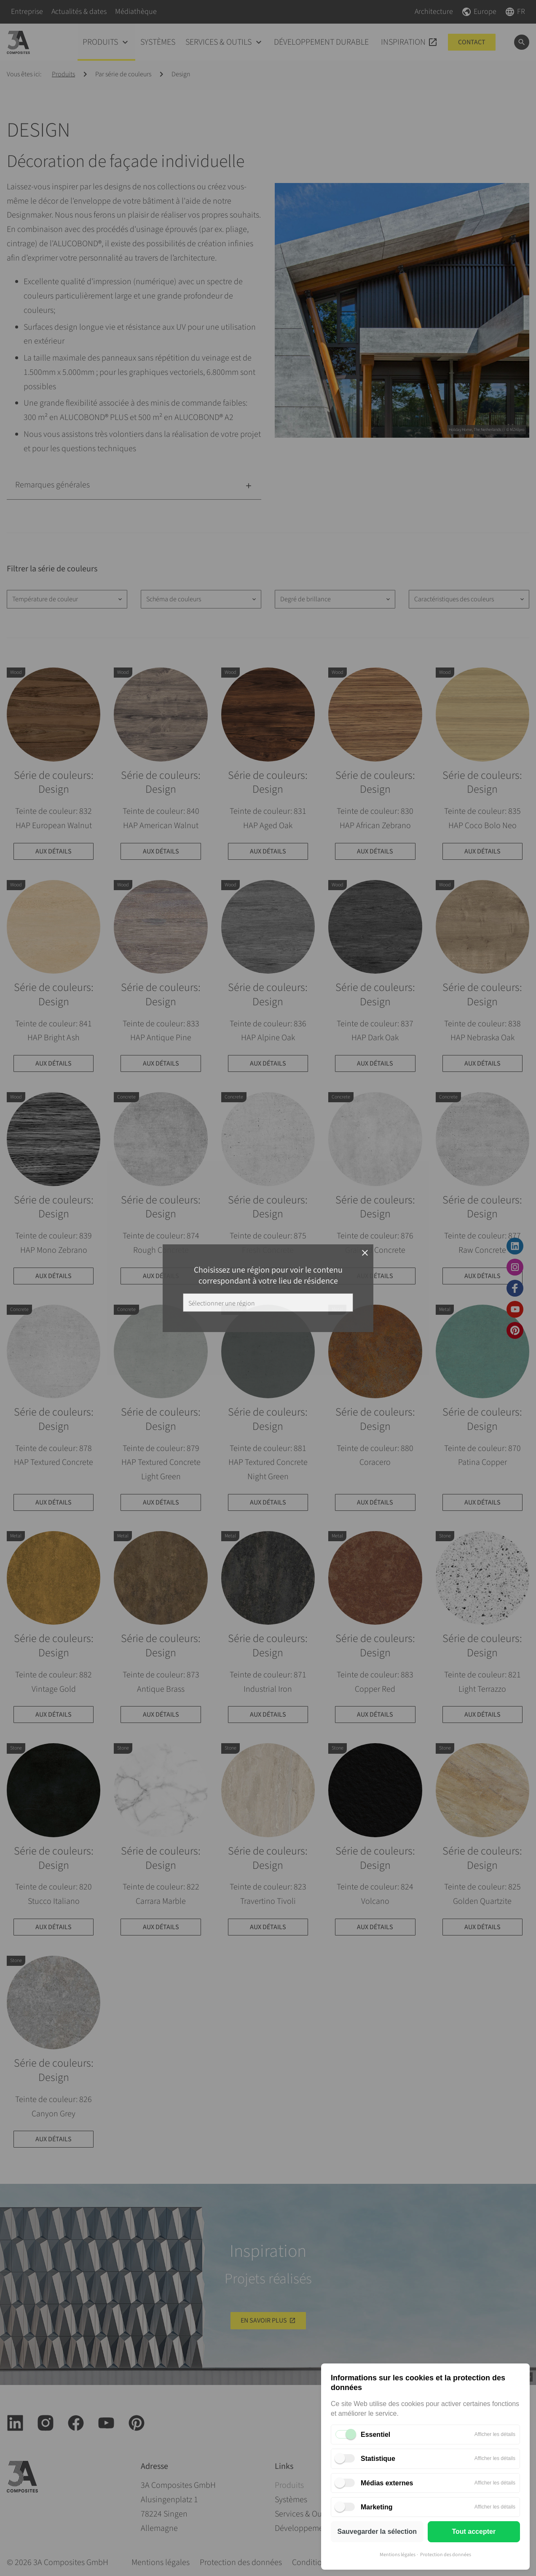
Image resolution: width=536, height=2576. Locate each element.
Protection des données (445, 2554)
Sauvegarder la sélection (377, 2531)
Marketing (377, 2507)
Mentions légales (397, 2554)
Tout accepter (474, 2531)
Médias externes (387, 2483)
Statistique (378, 2458)
